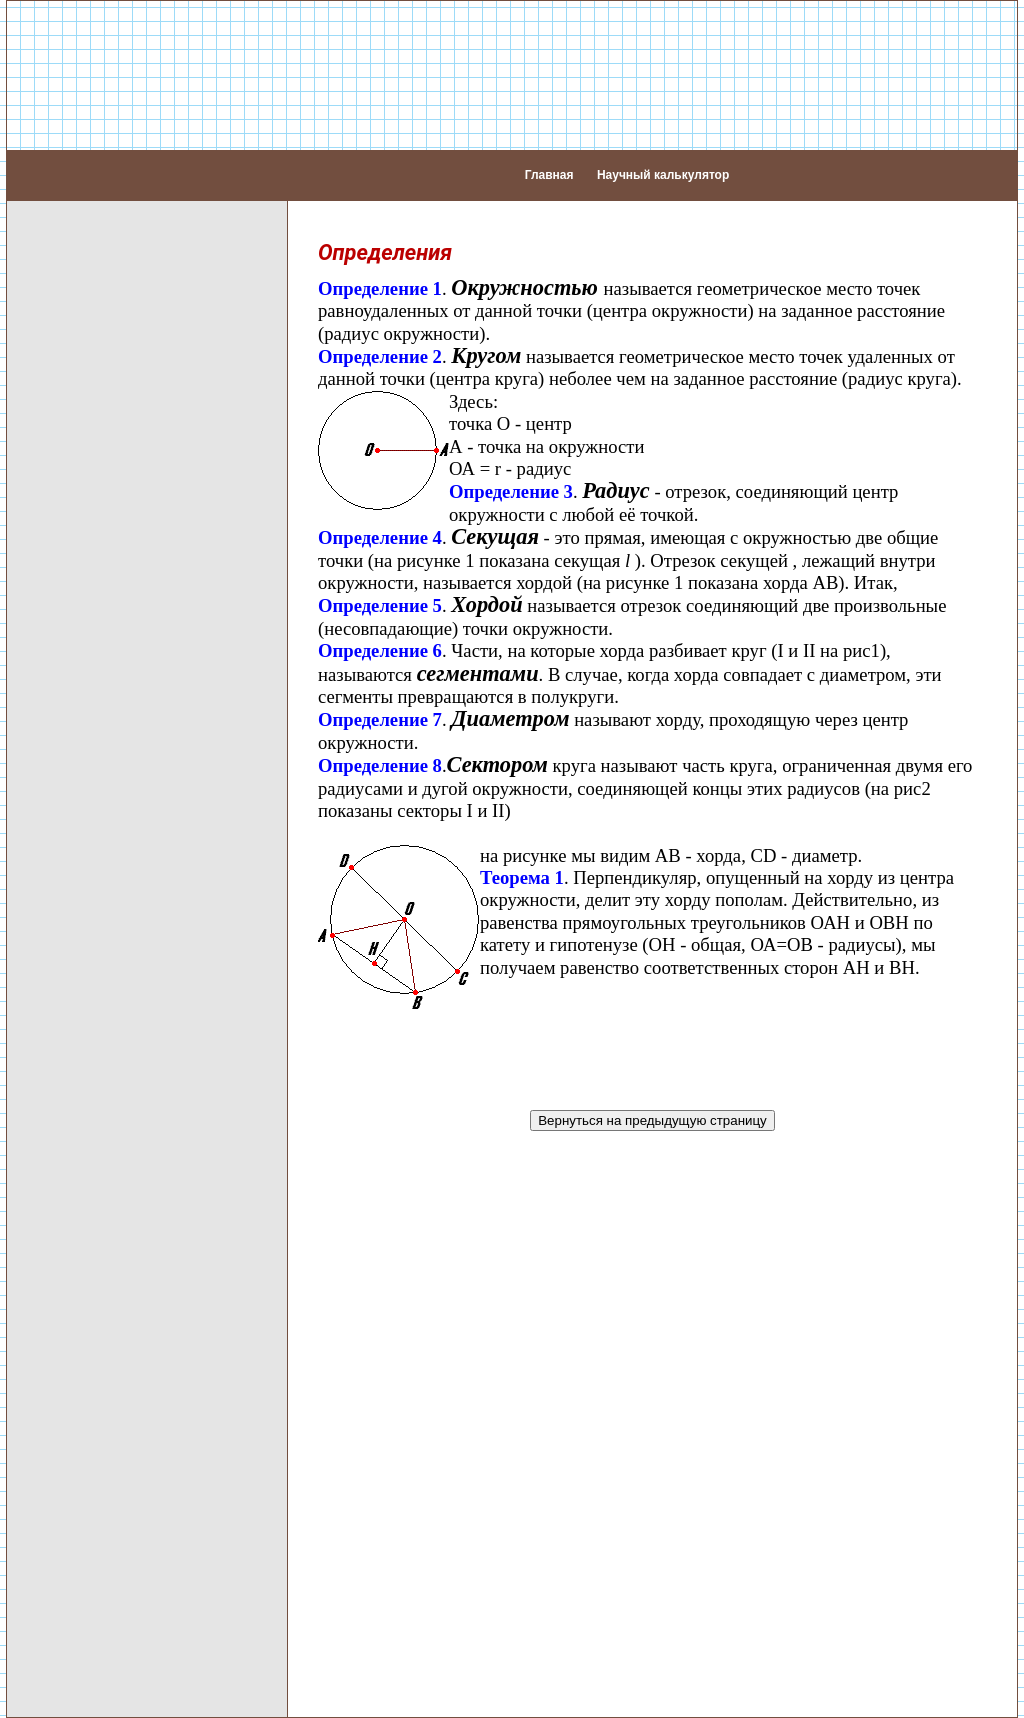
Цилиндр (60, 1233)
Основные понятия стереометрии (97, 576)
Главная (549, 166)
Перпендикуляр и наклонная (133, 399)
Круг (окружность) (93, 423)
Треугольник (72, 447)
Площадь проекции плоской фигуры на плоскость (131, 1104)
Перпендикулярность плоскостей (105, 1062)
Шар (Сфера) (76, 1281)
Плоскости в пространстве (125, 981)
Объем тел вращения (106, 1305)
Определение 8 (380, 747)
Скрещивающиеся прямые (125, 705)
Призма (55, 1185)
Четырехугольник (91, 471)
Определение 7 (380, 702)
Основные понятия (97, 285)
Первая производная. (149, 1476)
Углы (45, 333)
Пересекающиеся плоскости (132, 1005)
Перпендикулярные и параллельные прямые (112, 366)
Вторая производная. (148, 1503)
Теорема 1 (522, 859)
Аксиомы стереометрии (114, 609)
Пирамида (65, 1161)
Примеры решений (95, 1354)
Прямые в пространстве (116, 633)
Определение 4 (380, 519)
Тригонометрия (83, 1584)
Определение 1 (380, 270)
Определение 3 (511, 474)
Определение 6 (380, 632)
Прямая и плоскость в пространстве (108, 738)
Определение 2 (380, 338)
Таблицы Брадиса (93, 1401)
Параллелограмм (91, 495)
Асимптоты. (113, 1449)
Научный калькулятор (663, 166)
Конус (48, 1257)
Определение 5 (380, 588)
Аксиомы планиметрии (111, 309)
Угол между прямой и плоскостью (106, 864)
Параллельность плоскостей (133, 1029)
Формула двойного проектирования (96, 948)
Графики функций (136, 1530)
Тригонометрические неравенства (103, 1617)
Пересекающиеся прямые (123, 657)
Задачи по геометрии (104, 1330)
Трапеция (62, 519)
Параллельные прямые (114, 681)
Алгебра (57, 237)
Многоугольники (86, 543)
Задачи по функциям (147, 1557)
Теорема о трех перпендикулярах (92, 906)
